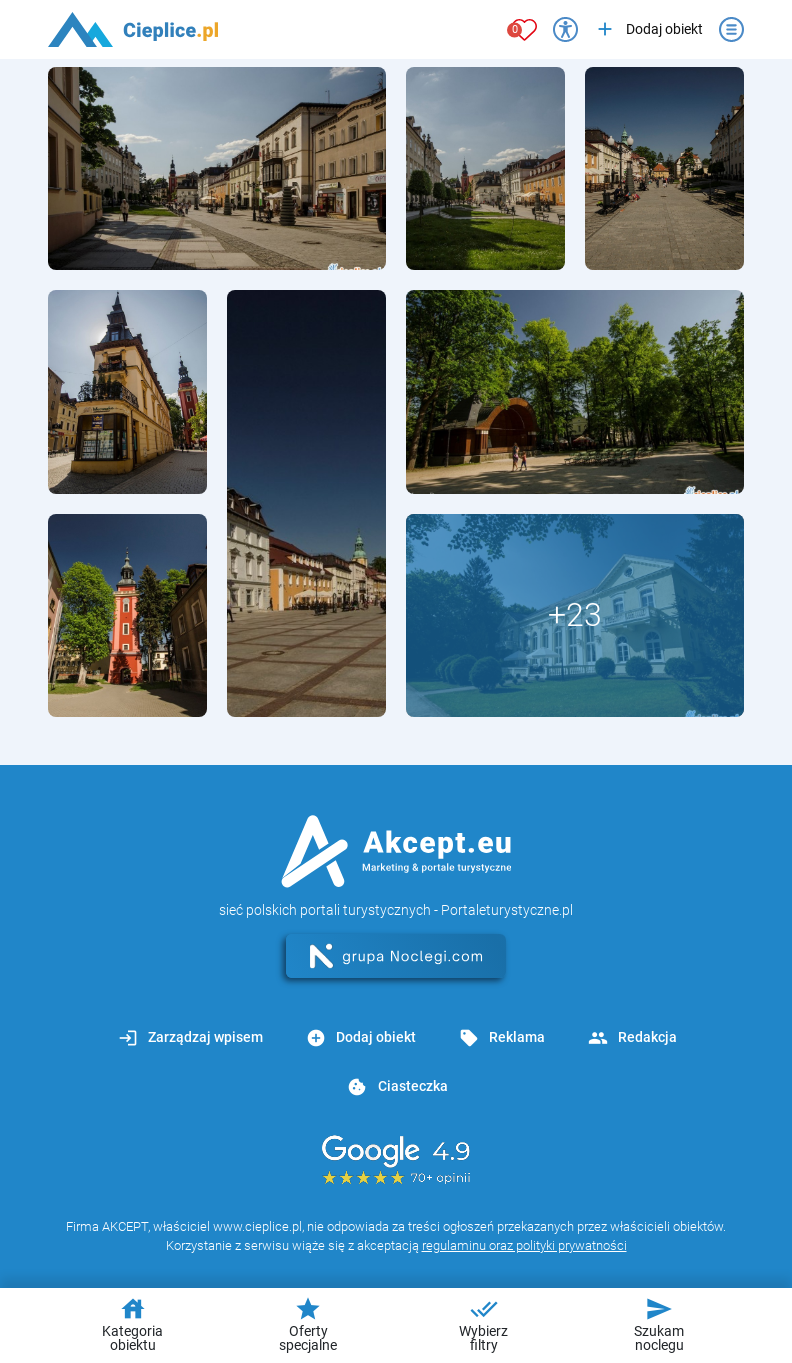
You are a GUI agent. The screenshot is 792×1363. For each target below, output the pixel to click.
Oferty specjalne (308, 1324)
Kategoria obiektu (132, 1324)
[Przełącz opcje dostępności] (565, 29)
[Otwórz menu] (731, 29)
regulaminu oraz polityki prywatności (524, 1245)
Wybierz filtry (483, 1324)
